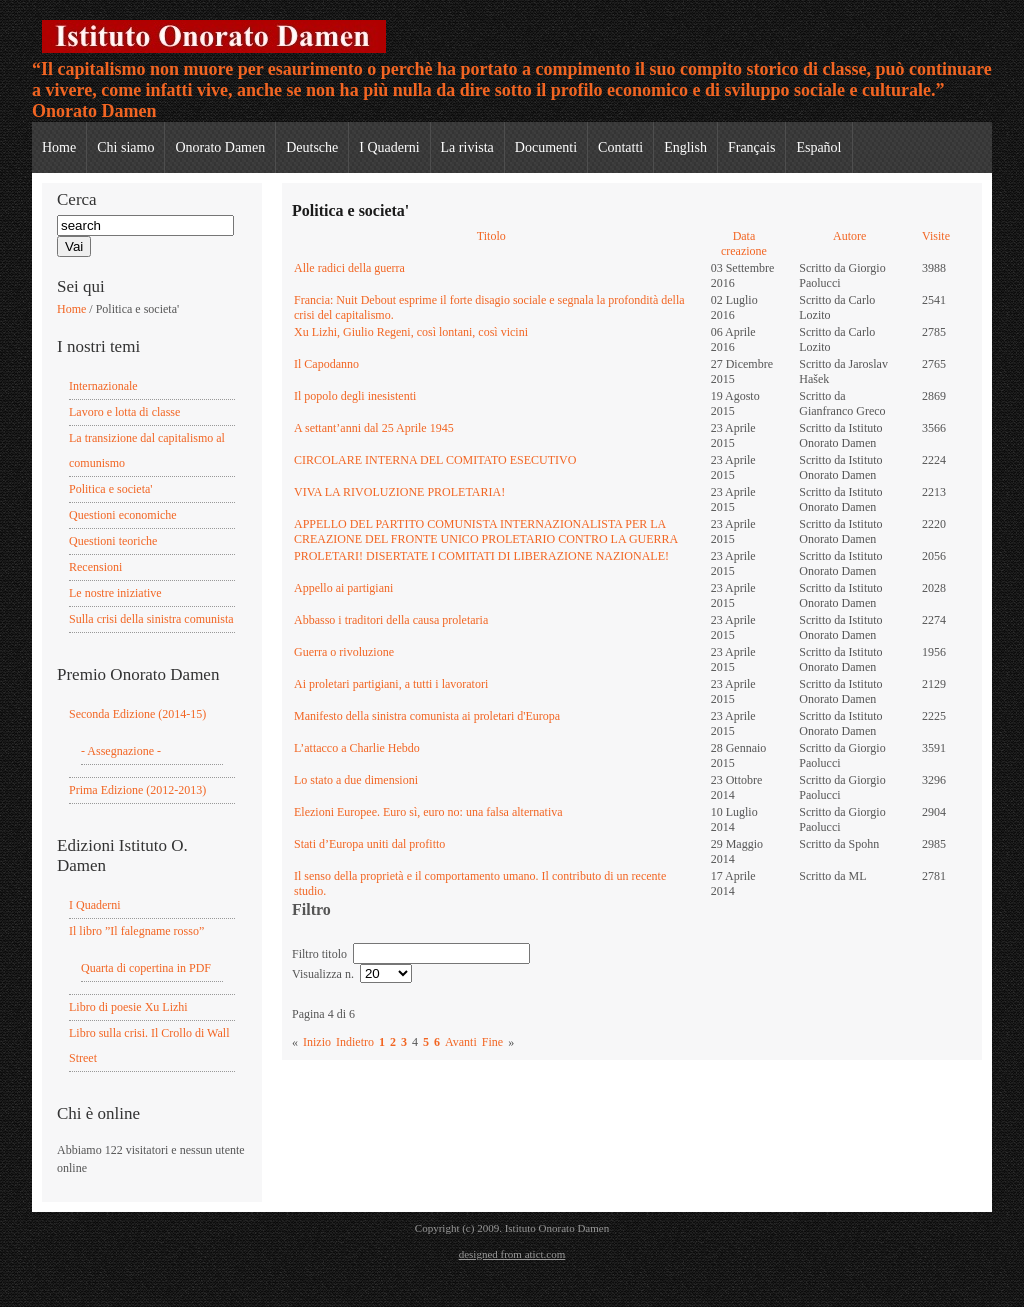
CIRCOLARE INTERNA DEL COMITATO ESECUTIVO (435, 460)
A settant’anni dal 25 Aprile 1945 (374, 428)
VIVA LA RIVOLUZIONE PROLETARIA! (399, 492)
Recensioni (95, 567)
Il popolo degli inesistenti (355, 396)
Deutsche (312, 147)
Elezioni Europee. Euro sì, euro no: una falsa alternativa (428, 812)
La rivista (467, 147)
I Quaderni (389, 147)
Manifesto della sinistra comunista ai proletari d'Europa (427, 716)
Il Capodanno (326, 364)
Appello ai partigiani (343, 588)
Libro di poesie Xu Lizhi (128, 1007)
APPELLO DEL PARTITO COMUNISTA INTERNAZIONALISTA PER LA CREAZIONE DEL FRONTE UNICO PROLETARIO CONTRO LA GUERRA (486, 531)
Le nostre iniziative (115, 593)
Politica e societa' (110, 489)
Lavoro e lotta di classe (124, 412)
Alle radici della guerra (349, 268)
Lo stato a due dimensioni (356, 780)
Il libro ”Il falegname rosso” (136, 931)
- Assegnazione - (121, 751)
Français (751, 147)
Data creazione (744, 243)
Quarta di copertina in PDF (146, 968)
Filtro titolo (321, 954)
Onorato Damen (220, 147)
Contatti (620, 147)
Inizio (317, 1042)
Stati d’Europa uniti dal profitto (369, 844)
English (685, 147)
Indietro (355, 1042)
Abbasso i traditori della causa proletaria (391, 620)
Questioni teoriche (113, 541)
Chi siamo (125, 147)
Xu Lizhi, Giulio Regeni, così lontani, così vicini (411, 332)
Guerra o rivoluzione (344, 652)
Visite (936, 236)
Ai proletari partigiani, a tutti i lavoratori (391, 684)
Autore (849, 236)
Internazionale (103, 386)
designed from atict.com (512, 1254)
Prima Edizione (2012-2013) (137, 790)
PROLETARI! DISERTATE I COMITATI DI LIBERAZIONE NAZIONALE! (481, 556)
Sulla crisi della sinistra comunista (151, 619)
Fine (492, 1042)
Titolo (491, 236)
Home (59, 147)
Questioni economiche (123, 515)
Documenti (546, 147)
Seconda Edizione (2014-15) (137, 714)
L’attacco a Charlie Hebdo (357, 748)
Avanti (461, 1042)
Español (818, 147)
